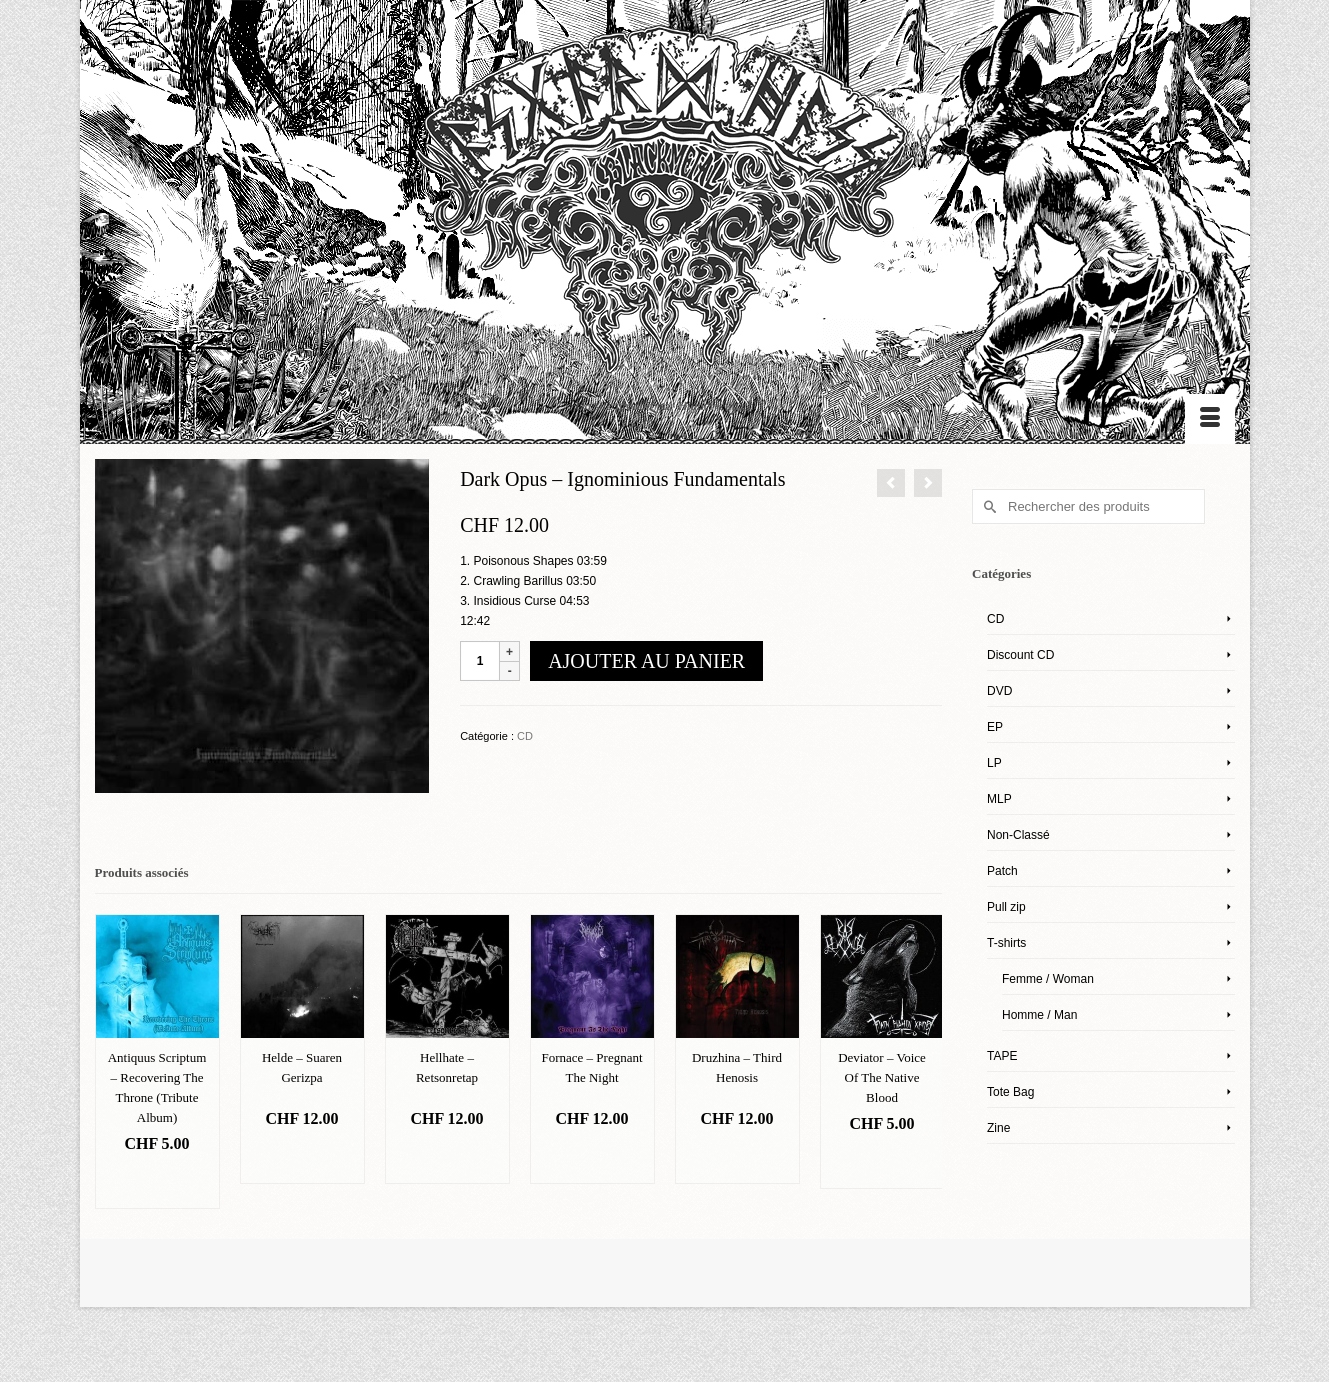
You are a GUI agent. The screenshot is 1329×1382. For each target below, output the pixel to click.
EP (995, 727)
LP (994, 763)
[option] (157, 1061)
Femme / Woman (1048, 979)
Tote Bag (1010, 1092)
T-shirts (1006, 943)
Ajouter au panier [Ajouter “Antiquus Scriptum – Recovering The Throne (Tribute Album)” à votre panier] (156, 1183)
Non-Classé (1018, 835)
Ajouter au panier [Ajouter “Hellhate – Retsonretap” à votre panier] (446, 1158)
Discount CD (1020, 655)
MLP (999, 799)
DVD (999, 691)
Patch (1002, 871)
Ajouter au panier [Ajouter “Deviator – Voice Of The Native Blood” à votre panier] (881, 1163)
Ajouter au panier (646, 661)
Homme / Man (1039, 1015)
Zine (998, 1128)
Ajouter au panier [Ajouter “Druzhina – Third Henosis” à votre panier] (736, 1158)
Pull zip (1006, 907)
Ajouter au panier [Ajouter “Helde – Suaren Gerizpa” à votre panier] (301, 1158)
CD (525, 736)
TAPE (1002, 1056)
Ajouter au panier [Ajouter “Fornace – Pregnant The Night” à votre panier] (591, 1158)
